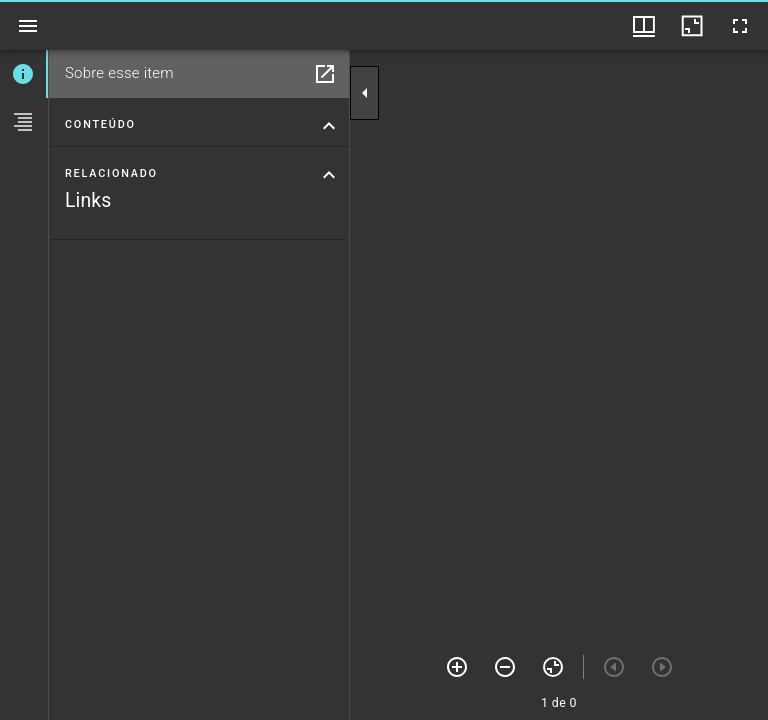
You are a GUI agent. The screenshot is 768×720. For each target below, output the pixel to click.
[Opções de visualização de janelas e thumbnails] (644, 26)
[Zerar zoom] (553, 667)
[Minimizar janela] (692, 26)
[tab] (24, 74)
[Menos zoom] (505, 667)
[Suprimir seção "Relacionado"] (329, 175)
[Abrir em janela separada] (325, 74)
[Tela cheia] (740, 26)
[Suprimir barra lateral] (365, 93)
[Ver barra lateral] (28, 26)
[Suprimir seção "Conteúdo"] (329, 126)
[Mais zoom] (457, 667)
